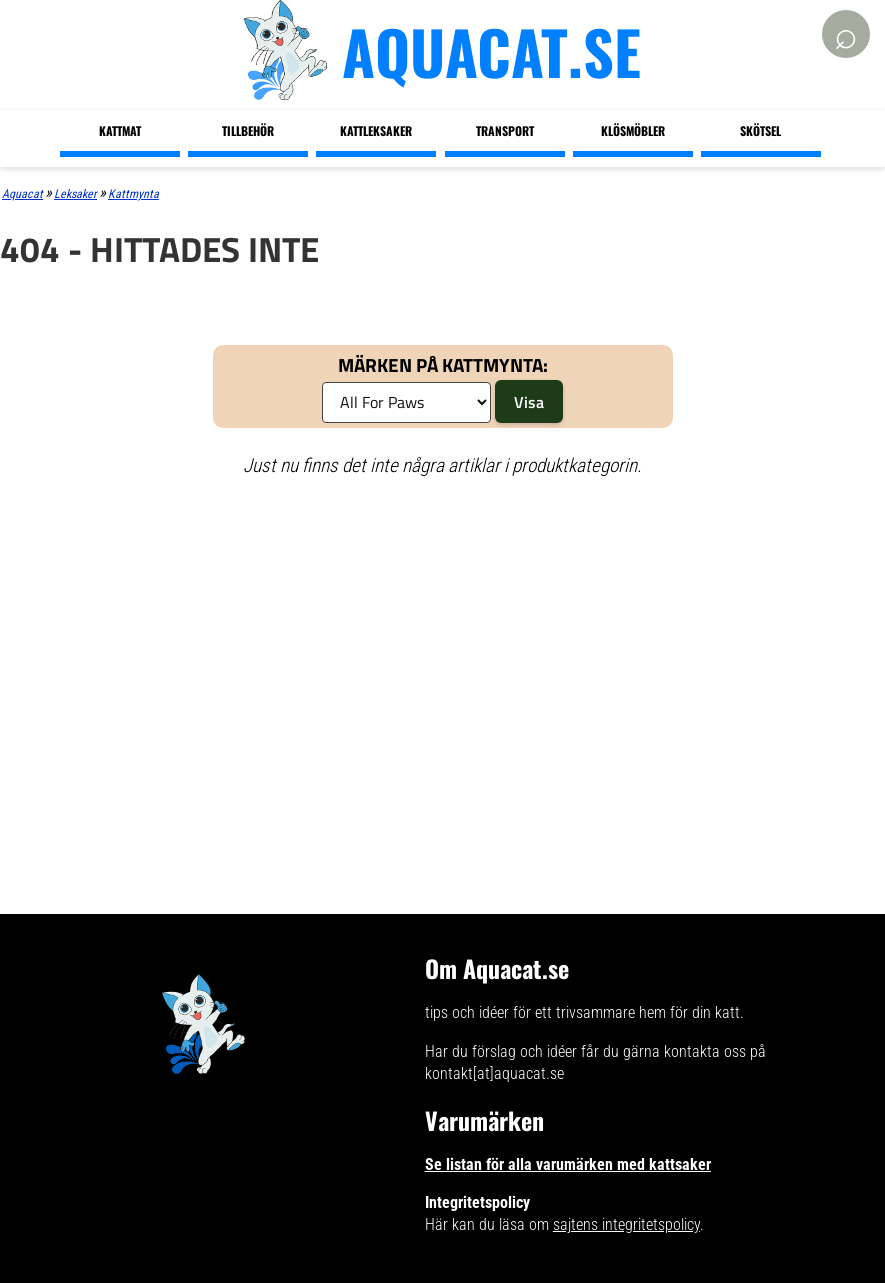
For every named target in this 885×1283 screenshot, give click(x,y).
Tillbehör (248, 130)
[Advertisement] (339, 639)
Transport (505, 130)
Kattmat (120, 130)
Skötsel (760, 130)
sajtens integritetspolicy (626, 1224)
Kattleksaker (376, 130)
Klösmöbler (633, 130)
